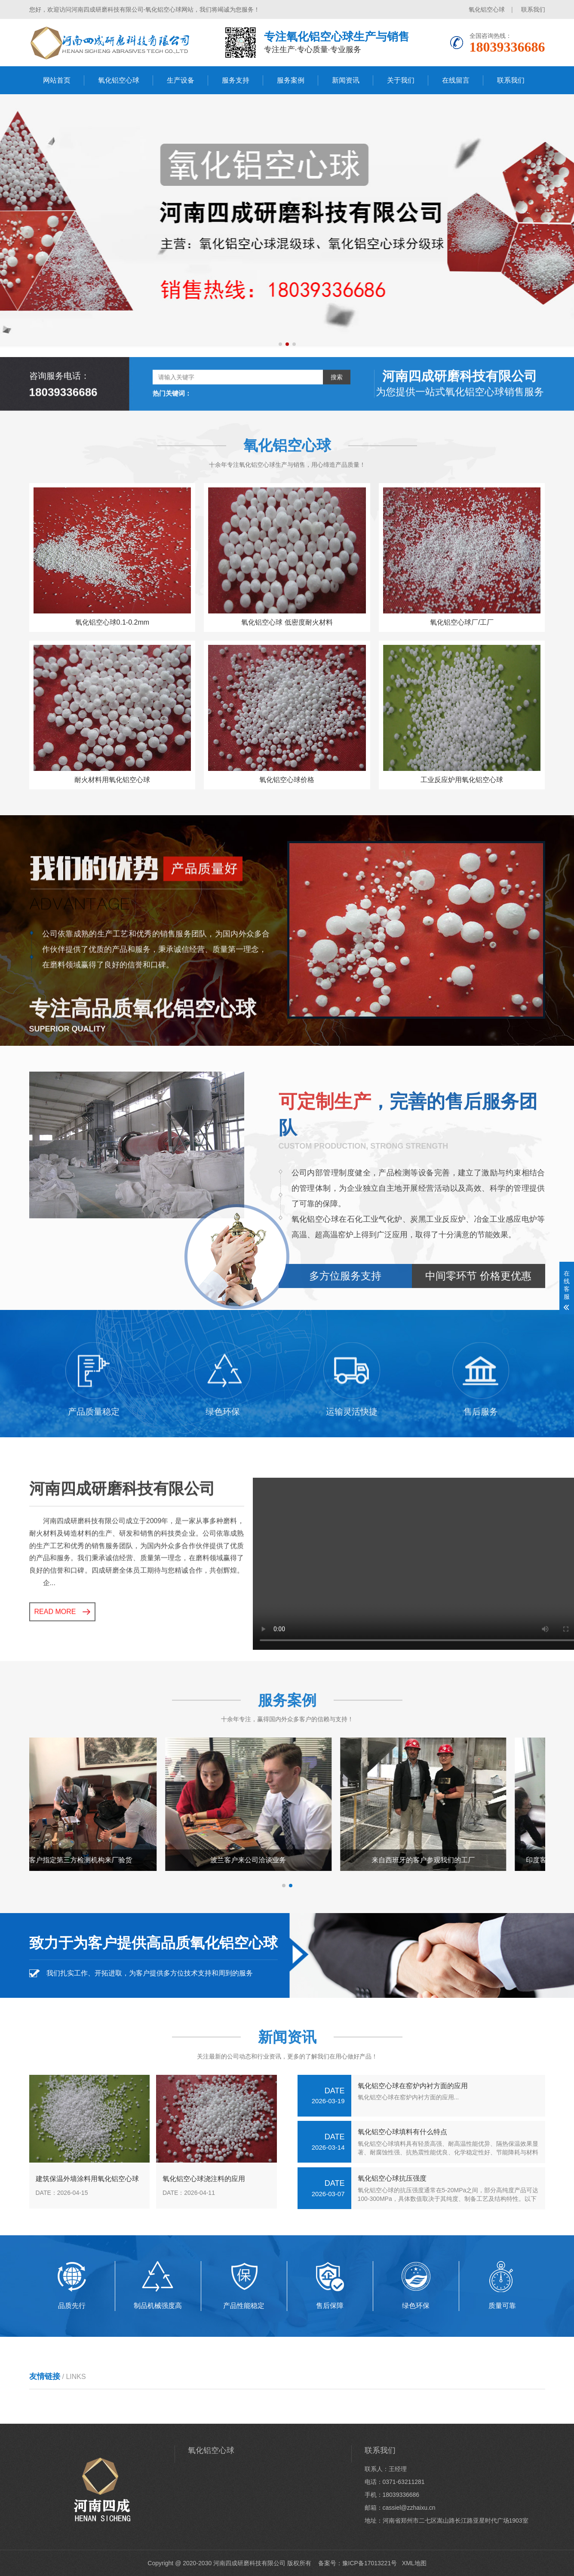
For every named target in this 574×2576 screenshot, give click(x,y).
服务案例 (290, 80)
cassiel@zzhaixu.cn (409, 2507)
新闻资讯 (345, 80)
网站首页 (57, 80)
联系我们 (533, 9)
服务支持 (235, 80)
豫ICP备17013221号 (369, 2563)
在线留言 (456, 80)
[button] (280, 344)
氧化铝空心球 (487, 9)
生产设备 (180, 80)
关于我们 (400, 80)
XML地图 (414, 2563)
